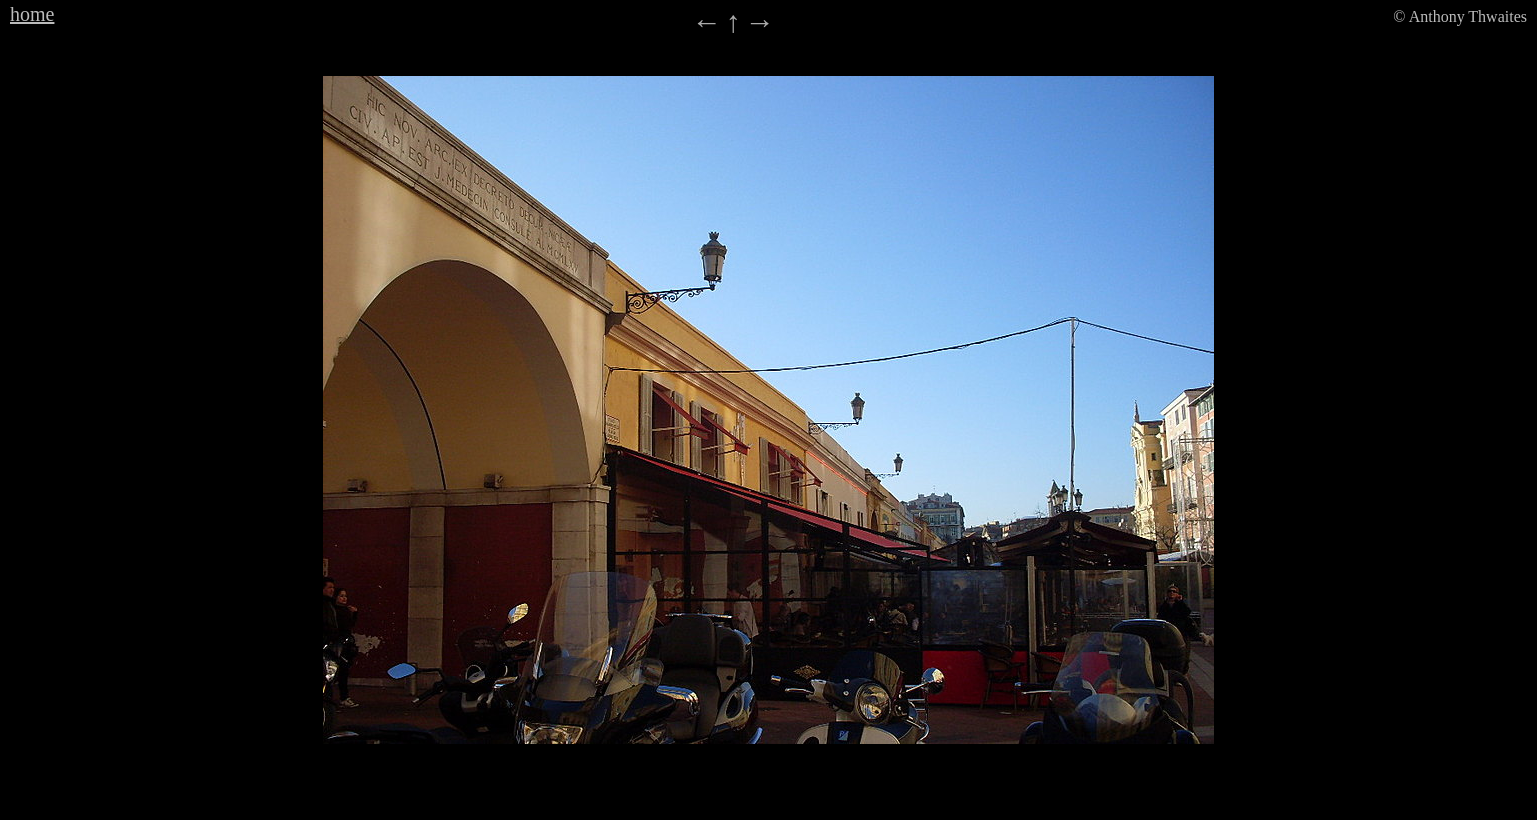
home (32, 14)
